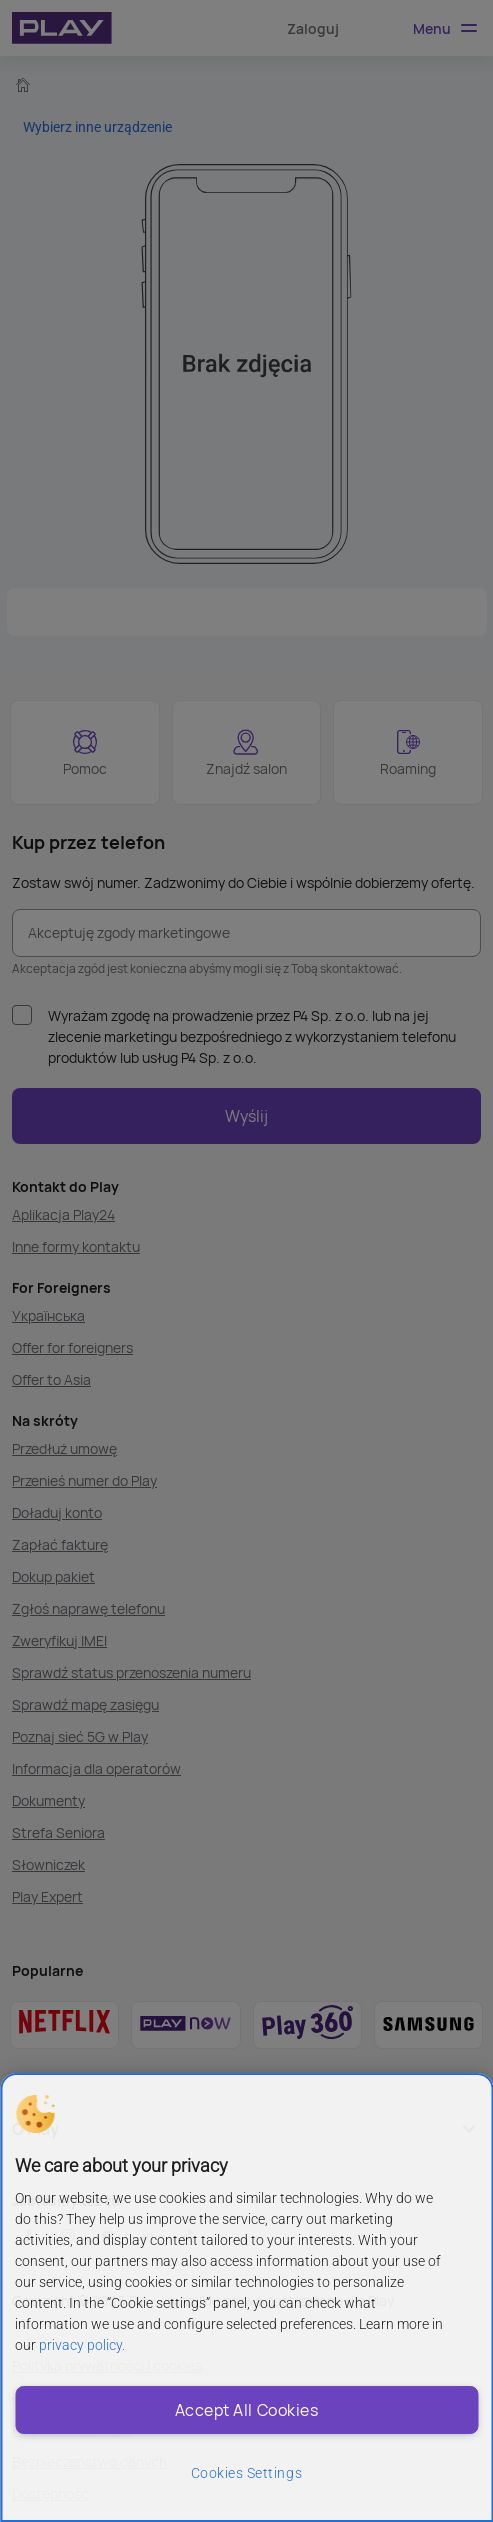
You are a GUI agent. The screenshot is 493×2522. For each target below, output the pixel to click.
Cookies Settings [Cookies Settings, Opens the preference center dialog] (246, 2473)
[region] (246, 2297)
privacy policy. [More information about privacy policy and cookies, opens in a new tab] (82, 2345)
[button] (35, 2114)
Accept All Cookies (246, 2410)
